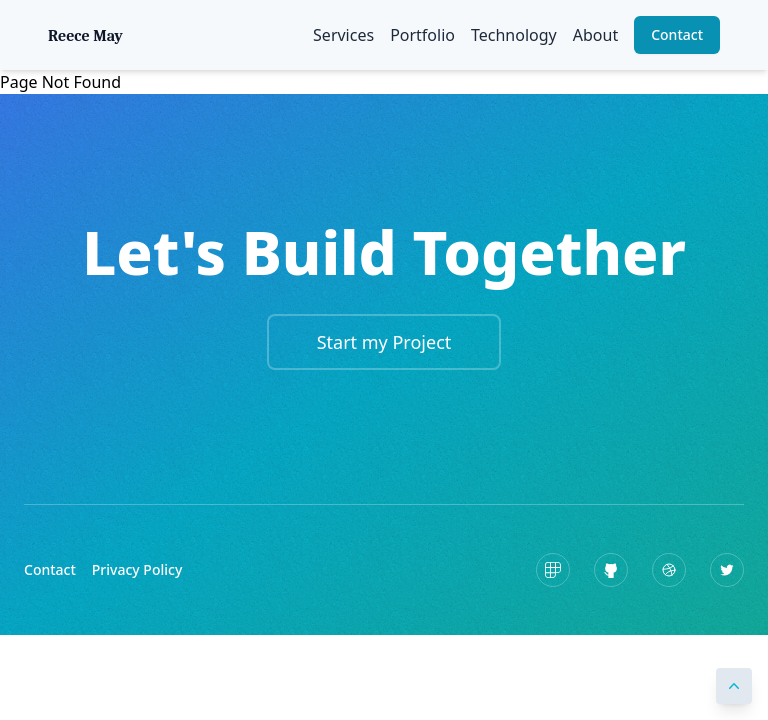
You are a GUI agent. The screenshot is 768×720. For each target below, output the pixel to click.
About (595, 35)
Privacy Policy (137, 569)
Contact (677, 34)
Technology (514, 35)
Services (343, 35)
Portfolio (422, 35)
